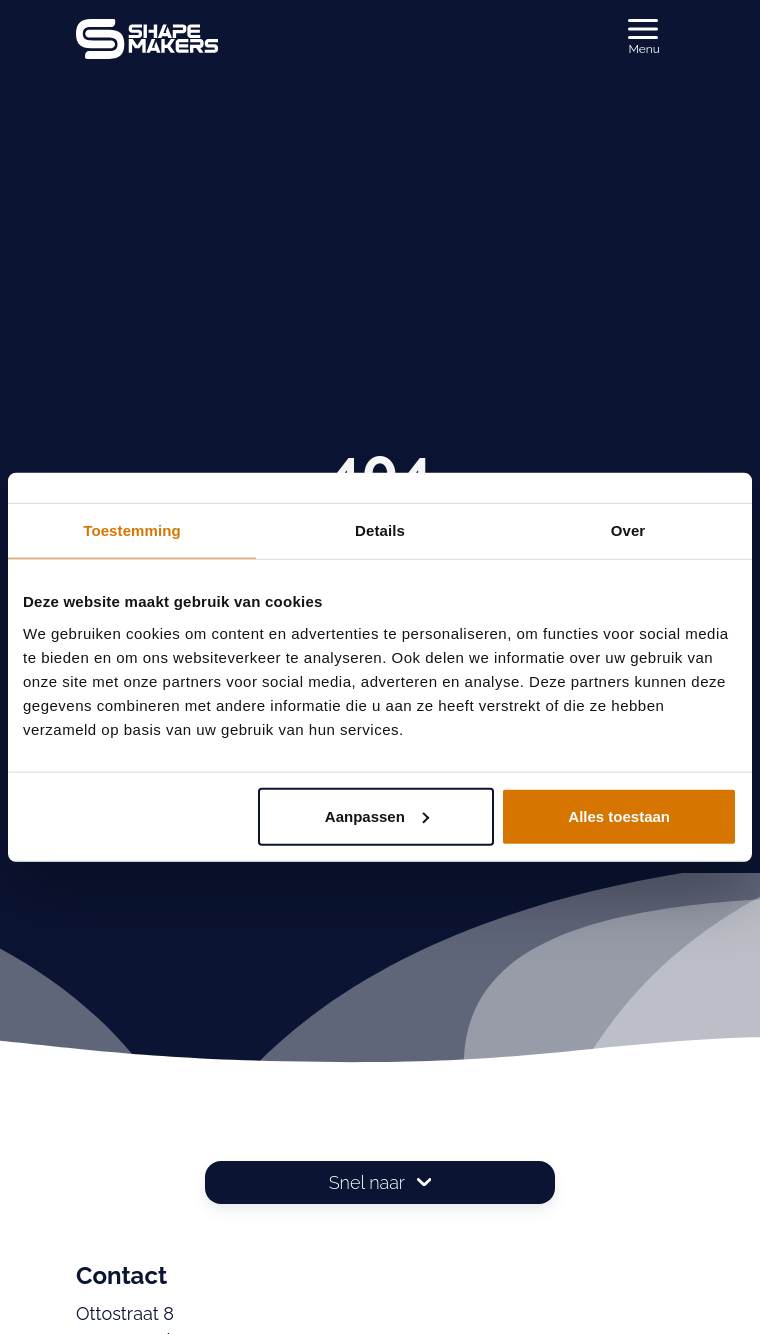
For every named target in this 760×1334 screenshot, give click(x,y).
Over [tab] (628, 530)
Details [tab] (380, 530)
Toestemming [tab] (132, 530)
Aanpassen (377, 815)
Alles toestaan (619, 815)
